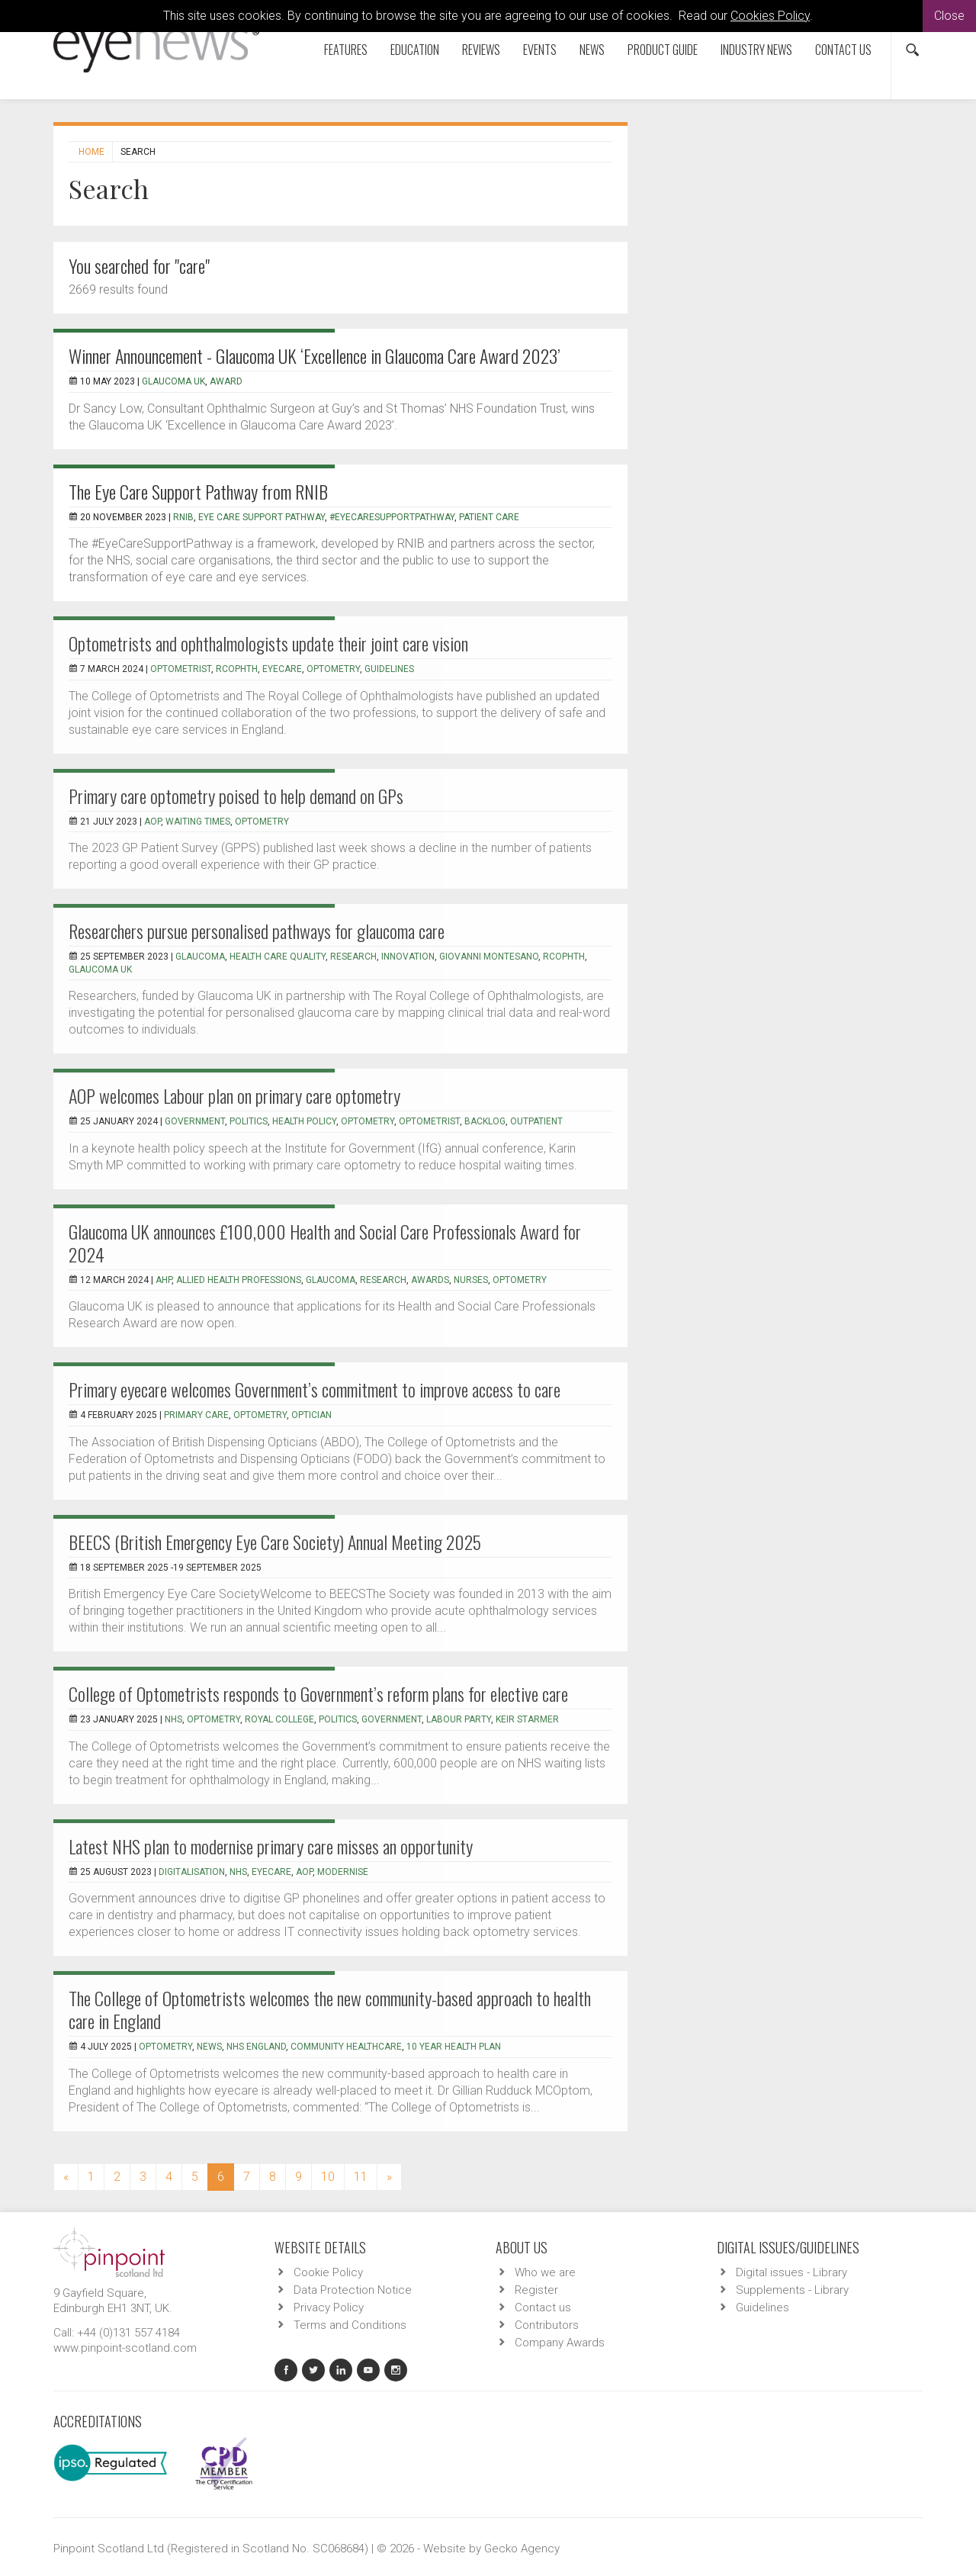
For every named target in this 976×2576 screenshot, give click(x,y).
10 (328, 2176)
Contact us (843, 49)
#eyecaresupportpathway (391, 517)
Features (346, 49)
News (592, 49)
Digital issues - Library (791, 2272)
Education (414, 49)
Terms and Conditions (350, 2325)
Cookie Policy (328, 2272)
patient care (489, 517)
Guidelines (762, 2307)
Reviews (481, 49)
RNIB (183, 517)
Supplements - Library (792, 2290)
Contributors (547, 2325)
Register (536, 2290)
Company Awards (560, 2342)
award (226, 381)
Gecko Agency (522, 2548)
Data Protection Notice (353, 2290)
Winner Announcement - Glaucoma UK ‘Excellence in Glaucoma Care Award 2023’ (314, 355)
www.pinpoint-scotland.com (125, 2348)
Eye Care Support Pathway (261, 517)
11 (361, 2176)
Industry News (756, 49)
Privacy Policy (329, 2307)
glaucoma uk (173, 381)
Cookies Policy (770, 15)
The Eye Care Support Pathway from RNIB (198, 491)
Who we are (545, 2272)
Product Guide (663, 49)
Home (91, 151)
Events (540, 49)
